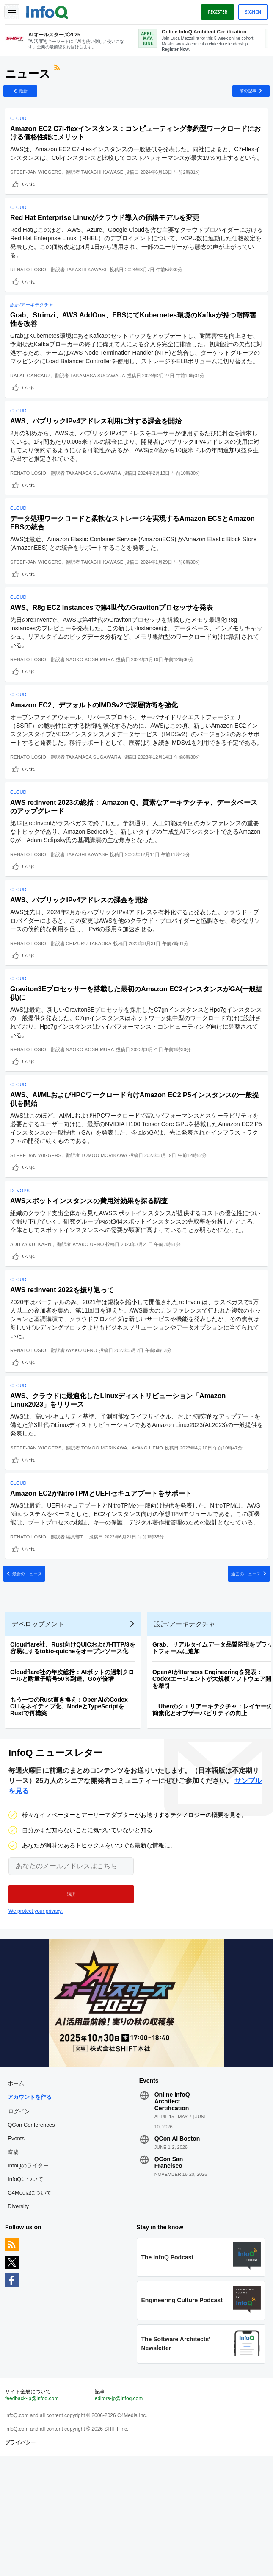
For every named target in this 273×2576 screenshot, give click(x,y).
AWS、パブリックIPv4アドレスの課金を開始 (80, 959)
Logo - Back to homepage (49, 11)
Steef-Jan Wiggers (37, 187)
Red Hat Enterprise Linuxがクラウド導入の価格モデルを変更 (106, 236)
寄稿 (14, 2262)
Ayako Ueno (89, 1313)
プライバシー (22, 2559)
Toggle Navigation (11, 11)
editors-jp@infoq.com (119, 2515)
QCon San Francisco (168, 2272)
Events (17, 2248)
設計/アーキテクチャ (33, 326)
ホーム (17, 2193)
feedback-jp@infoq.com (33, 2515)
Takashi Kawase (104, 187)
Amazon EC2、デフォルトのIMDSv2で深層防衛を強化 (95, 749)
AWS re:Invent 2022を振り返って (64, 1362)
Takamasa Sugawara (99, 406)
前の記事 (244, 96)
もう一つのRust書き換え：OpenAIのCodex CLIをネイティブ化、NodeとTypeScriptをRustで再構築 (71, 1810)
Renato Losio (30, 288)
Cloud (20, 125)
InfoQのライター (29, 2276)
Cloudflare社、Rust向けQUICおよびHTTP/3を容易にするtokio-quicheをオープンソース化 (74, 1751)
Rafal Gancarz (32, 406)
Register (216, 12)
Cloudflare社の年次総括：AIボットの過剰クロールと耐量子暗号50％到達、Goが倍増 (74, 1779)
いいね (30, 199)
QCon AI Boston (177, 2248)
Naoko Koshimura (92, 700)
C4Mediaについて (31, 2303)
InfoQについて (27, 2289)
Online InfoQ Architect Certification (172, 2211)
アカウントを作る (31, 2207)
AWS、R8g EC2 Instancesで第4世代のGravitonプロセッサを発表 (113, 648)
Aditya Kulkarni (33, 1313)
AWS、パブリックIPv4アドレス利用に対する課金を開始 (97, 455)
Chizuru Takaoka (90, 1002)
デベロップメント (40, 1727)
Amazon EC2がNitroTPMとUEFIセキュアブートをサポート (102, 1573)
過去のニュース (241, 1668)
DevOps (21, 1260)
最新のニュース (31, 1668)
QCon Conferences (32, 2235)
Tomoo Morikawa (106, 1221)
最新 (26, 96)
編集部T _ (78, 1624)
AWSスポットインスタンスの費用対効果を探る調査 (90, 1270)
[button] (71, 2001)
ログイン (21, 2221)
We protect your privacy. (35, 2018)
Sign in (251, 12)
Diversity (19, 2316)
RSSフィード (60, 74)
